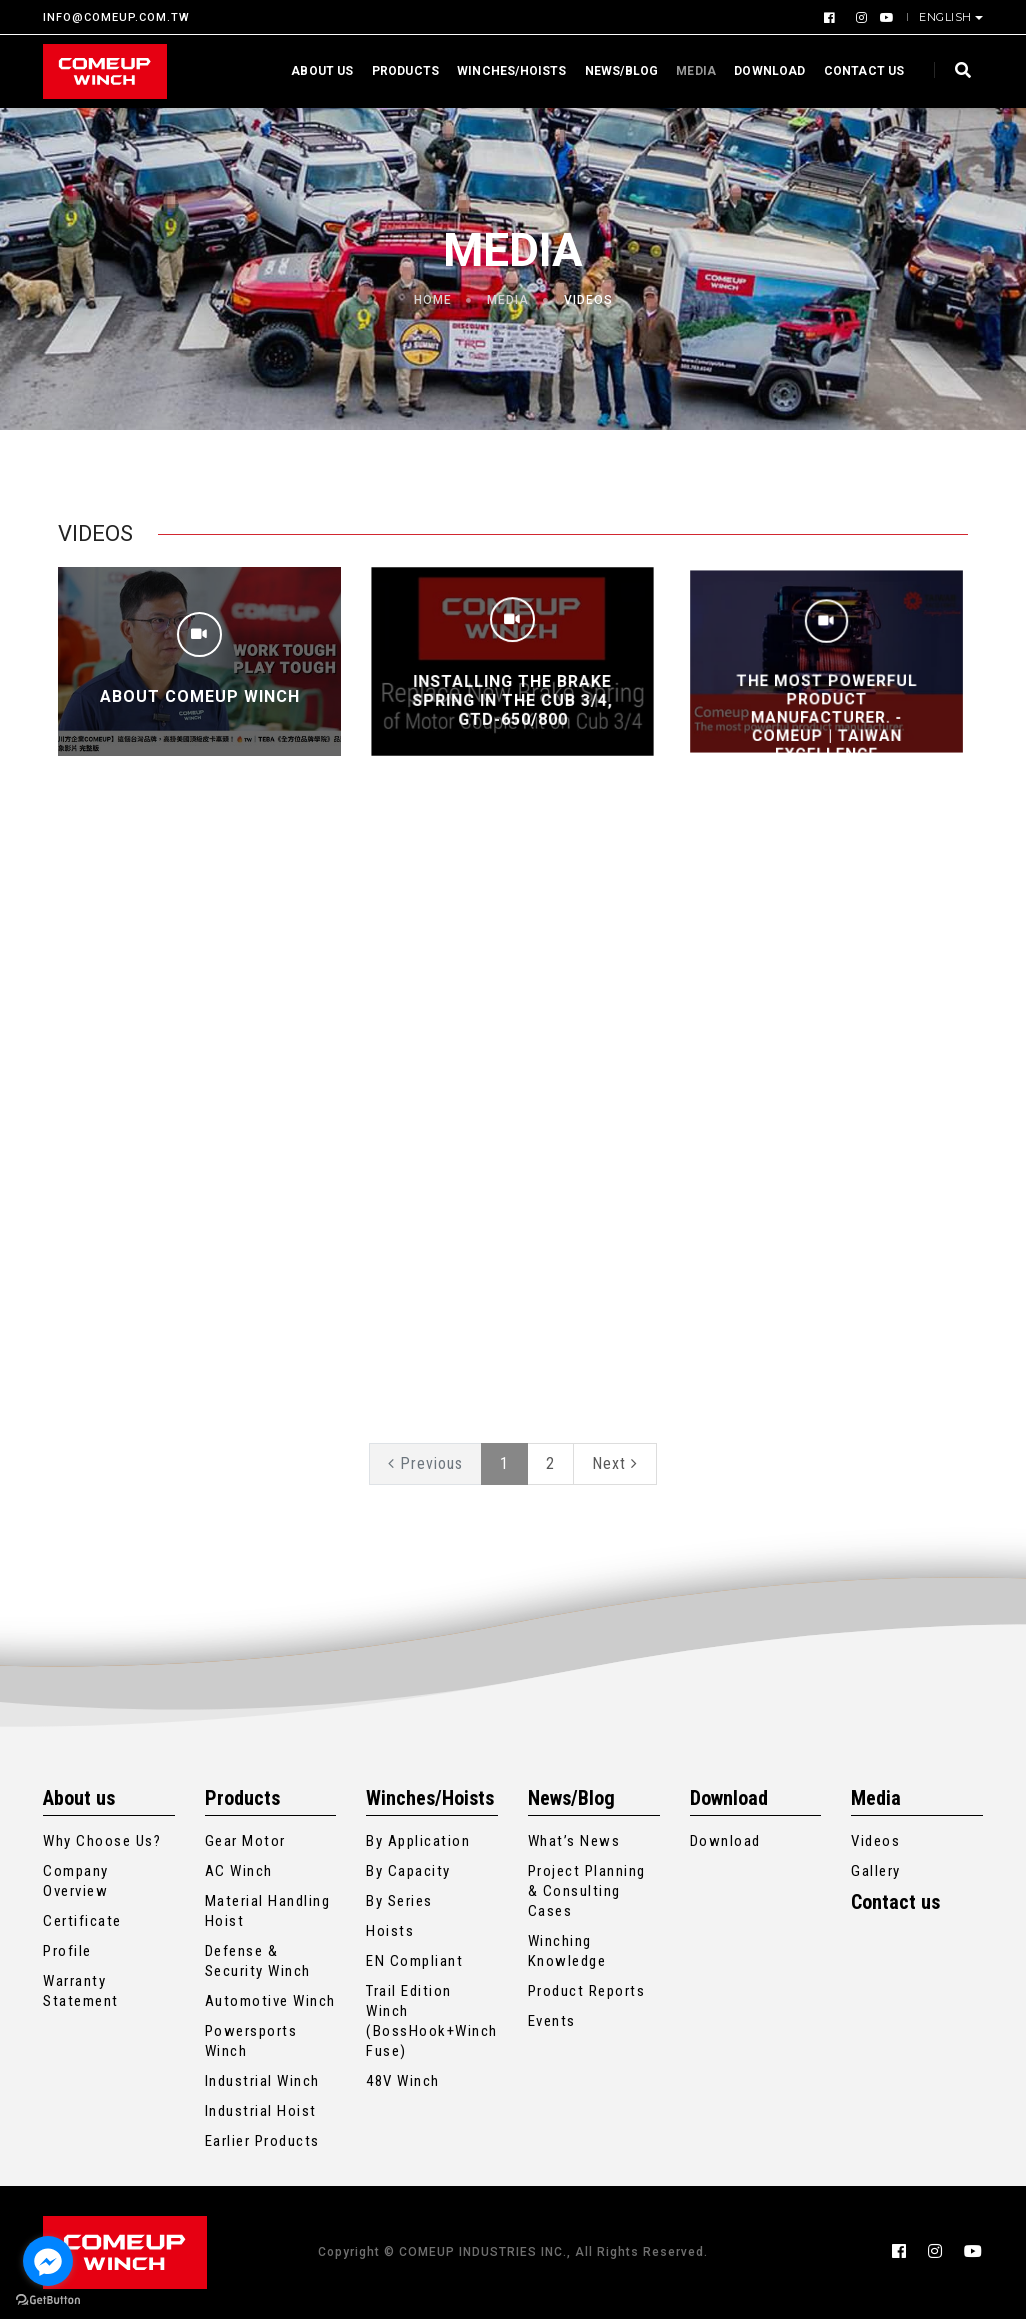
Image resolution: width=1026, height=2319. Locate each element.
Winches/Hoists (506, 71)
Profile (67, 1951)
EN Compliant (414, 1961)
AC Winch (239, 1871)
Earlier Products (262, 2141)
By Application (418, 1841)
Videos (875, 1841)
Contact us (857, 71)
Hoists (390, 1931)
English (947, 17)
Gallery (876, 1871)
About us (316, 71)
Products (398, 71)
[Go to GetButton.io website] (48, 2299)
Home (433, 300)
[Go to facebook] (48, 2261)
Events (552, 2021)
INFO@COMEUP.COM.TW (116, 17)
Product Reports (587, 1991)
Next (615, 1463)
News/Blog (615, 71)
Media (690, 71)
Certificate (82, 1921)
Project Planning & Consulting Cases (587, 1891)
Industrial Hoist (261, 2111)
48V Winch (403, 2081)
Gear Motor (245, 1841)
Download (763, 71)
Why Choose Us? (102, 1841)
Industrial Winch (262, 2081)
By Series (399, 1901)
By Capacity (408, 1871)
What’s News (574, 1841)
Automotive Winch (270, 2001)
